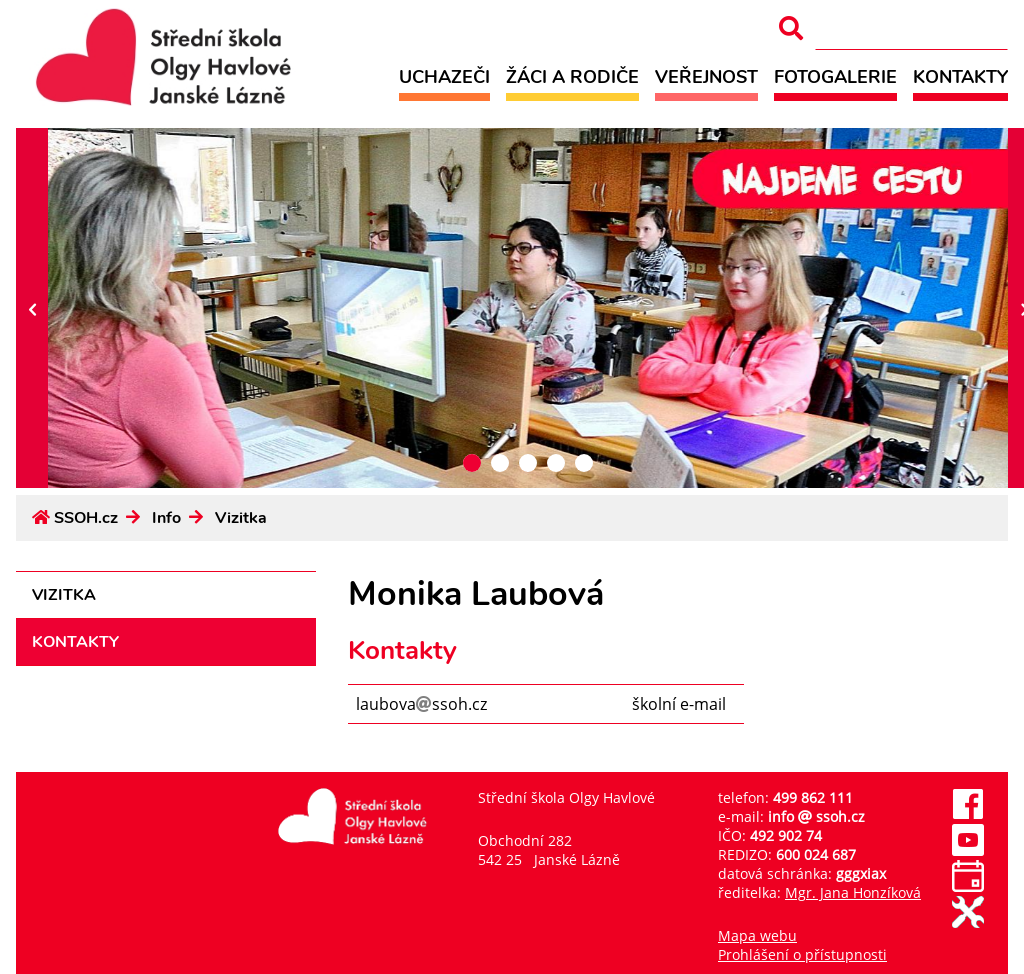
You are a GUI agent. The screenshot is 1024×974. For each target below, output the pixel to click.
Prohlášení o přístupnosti (802, 954)
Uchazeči (444, 76)
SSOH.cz (86, 518)
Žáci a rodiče (572, 76)
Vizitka (241, 518)
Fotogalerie (835, 76)
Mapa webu (757, 935)
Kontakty (960, 76)
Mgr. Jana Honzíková (853, 892)
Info (166, 518)
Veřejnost (706, 76)
